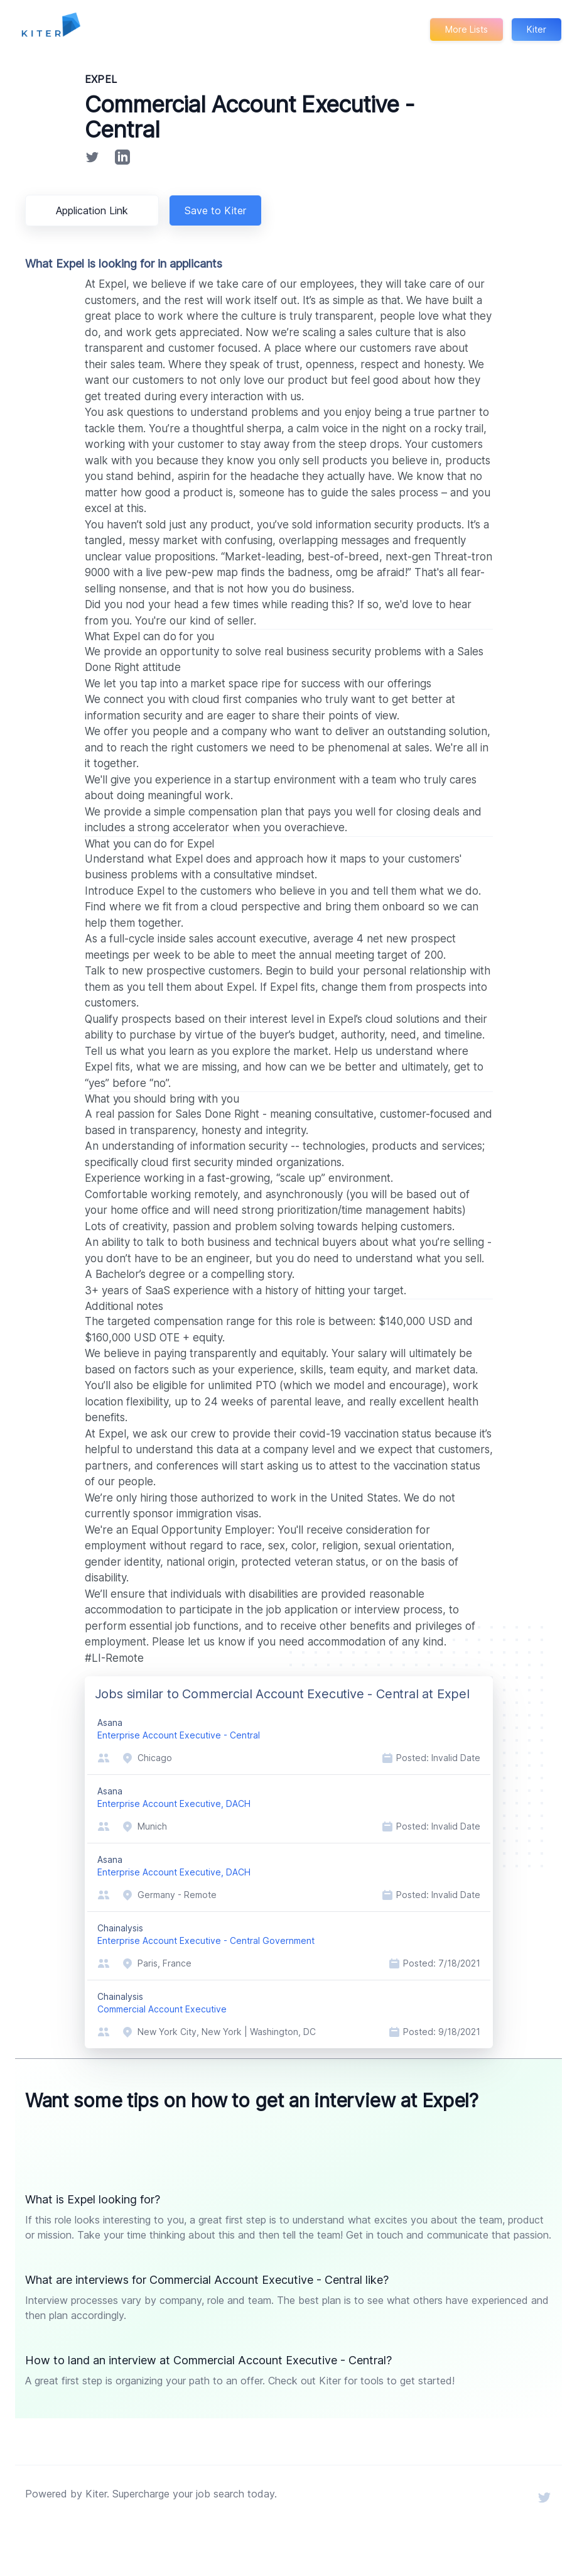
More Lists (465, 29)
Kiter (536, 29)
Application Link (94, 210)
